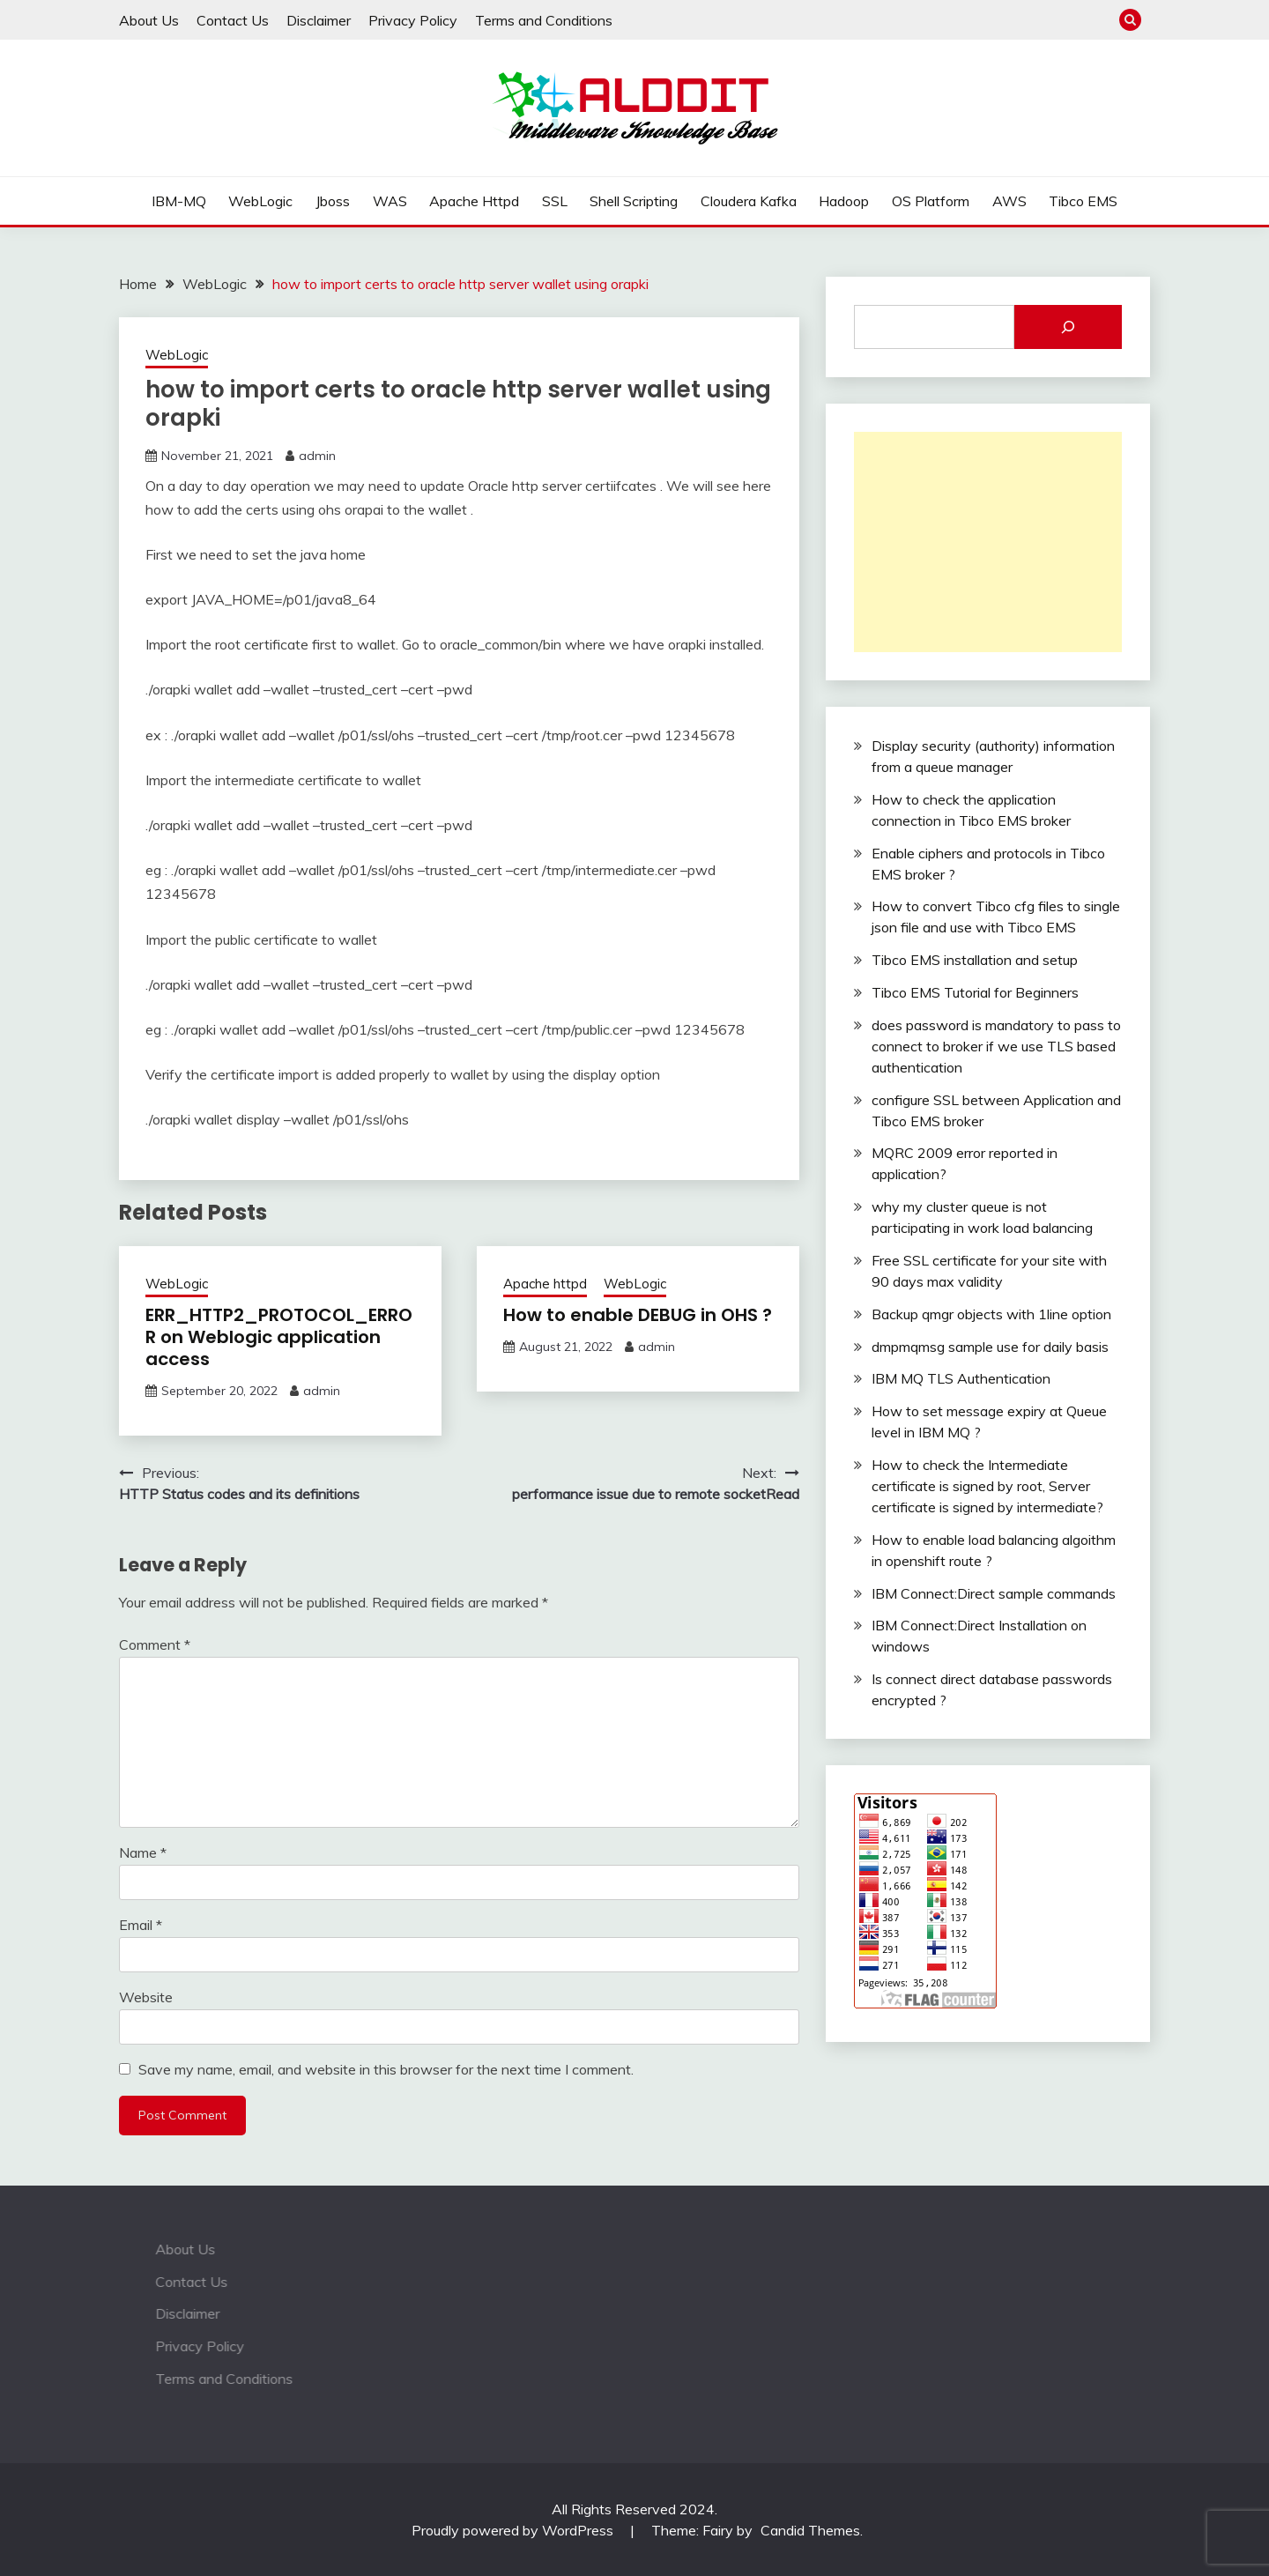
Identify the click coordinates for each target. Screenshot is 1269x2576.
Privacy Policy (412, 20)
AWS (1009, 201)
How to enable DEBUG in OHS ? (637, 1315)
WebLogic (260, 201)
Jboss (332, 201)
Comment (154, 1644)
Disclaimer (318, 20)
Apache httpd (474, 201)
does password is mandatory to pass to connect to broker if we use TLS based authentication (996, 1046)
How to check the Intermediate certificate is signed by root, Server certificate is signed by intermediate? (987, 1486)
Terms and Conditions (543, 20)
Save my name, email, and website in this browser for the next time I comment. (386, 2069)
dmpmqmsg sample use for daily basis (990, 1346)
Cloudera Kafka (749, 201)
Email (140, 1925)
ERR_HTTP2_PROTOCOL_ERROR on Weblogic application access (278, 1337)
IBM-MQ (179, 201)
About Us (149, 20)
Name (143, 1852)
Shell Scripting (634, 201)
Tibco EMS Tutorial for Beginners (975, 992)
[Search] (1068, 327)
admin (317, 456)
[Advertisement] (988, 542)
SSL (555, 201)
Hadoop (844, 201)
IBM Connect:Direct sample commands (994, 1593)
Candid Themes (810, 2530)
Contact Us (233, 20)
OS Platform (930, 201)
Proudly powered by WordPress (514, 2530)
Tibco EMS (1083, 201)
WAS (390, 201)
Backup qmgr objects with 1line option (991, 1314)
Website (146, 1997)
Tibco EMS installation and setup (975, 960)
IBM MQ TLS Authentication (961, 1378)
